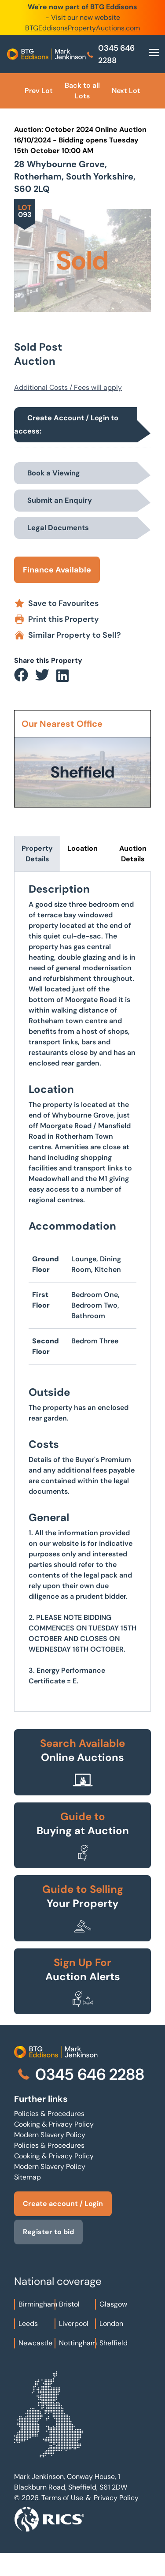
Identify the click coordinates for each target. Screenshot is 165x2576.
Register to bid (48, 2231)
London (111, 2323)
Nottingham (78, 2343)
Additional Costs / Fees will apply (68, 387)
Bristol (69, 2304)
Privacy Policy (116, 2497)
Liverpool (73, 2323)
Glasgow (113, 2304)
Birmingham (37, 2304)
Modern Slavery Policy (49, 2134)
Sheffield (113, 2343)
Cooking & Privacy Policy (54, 2124)
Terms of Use (62, 2497)
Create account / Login (63, 2203)
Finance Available (57, 570)
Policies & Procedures (49, 2113)
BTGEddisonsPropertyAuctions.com (82, 28)
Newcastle (35, 2343)
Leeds (28, 2323)
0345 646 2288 (110, 54)
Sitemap (27, 2177)
